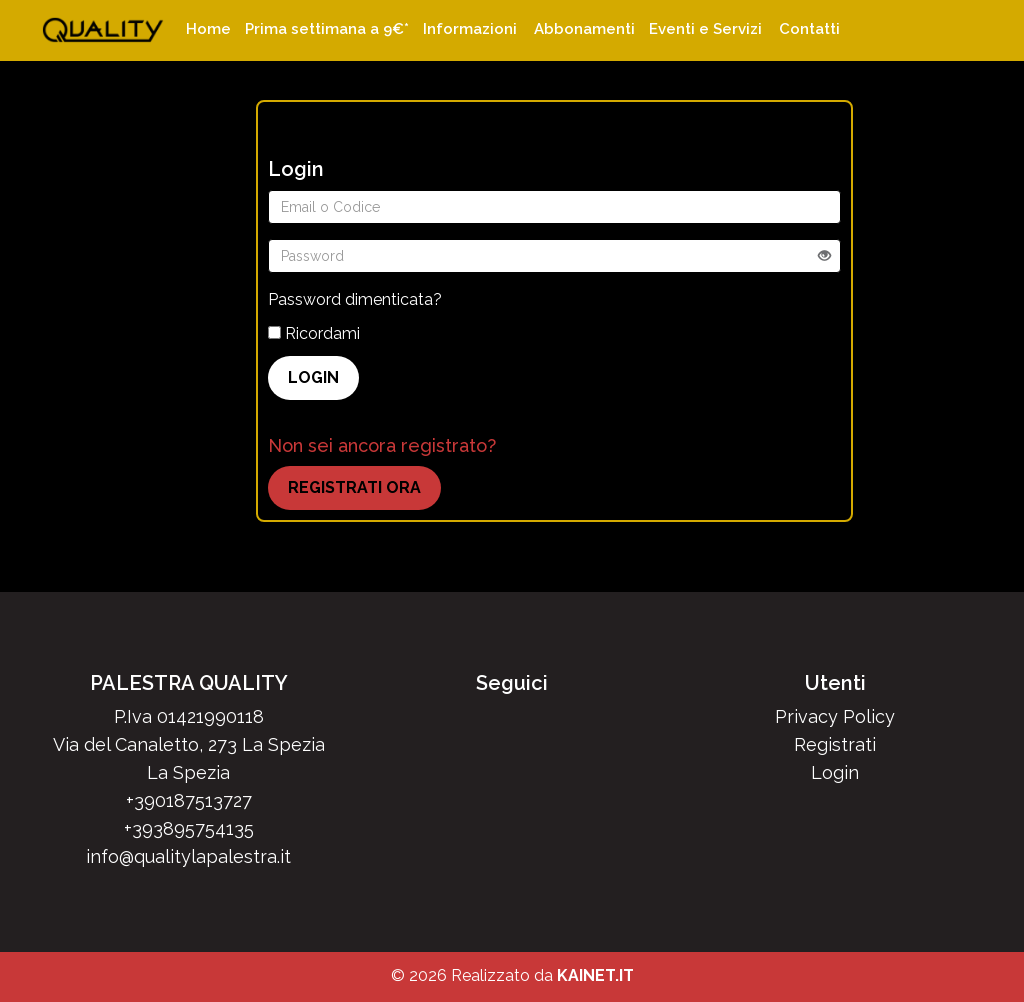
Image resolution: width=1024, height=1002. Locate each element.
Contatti (809, 29)
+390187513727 (189, 800)
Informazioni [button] (470, 29)
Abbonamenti (584, 29)
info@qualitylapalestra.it (188, 856)
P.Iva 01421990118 (189, 716)
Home (208, 29)
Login (835, 772)
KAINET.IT (595, 975)
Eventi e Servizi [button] (705, 29)
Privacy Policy (835, 716)
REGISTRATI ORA (354, 487)
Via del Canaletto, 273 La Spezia (189, 744)
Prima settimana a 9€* (327, 29)
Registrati (835, 744)
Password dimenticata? (355, 299)
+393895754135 (189, 828)
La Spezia (188, 772)
